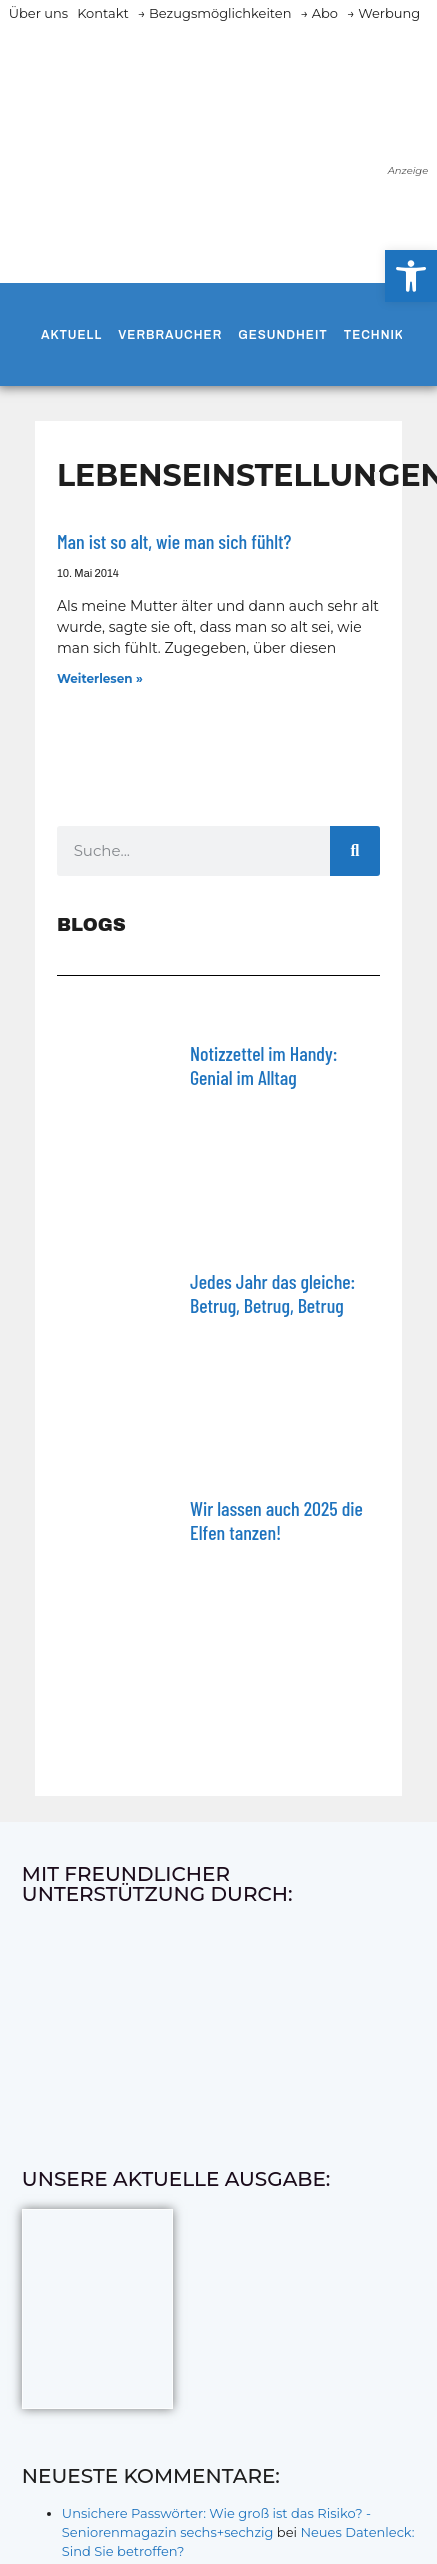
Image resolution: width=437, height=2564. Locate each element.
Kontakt (103, 13)
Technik (374, 335)
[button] (411, 276)
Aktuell (71, 335)
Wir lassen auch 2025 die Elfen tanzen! (276, 1520)
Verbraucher (170, 335)
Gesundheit (282, 335)
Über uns (38, 13)
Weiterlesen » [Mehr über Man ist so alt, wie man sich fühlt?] (100, 678)
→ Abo (320, 13)
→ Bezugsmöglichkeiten (215, 13)
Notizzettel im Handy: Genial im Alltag (263, 1065)
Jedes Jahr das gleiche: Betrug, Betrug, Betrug (272, 1293)
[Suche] (355, 851)
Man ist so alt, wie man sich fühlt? (174, 541)
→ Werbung (383, 13)
